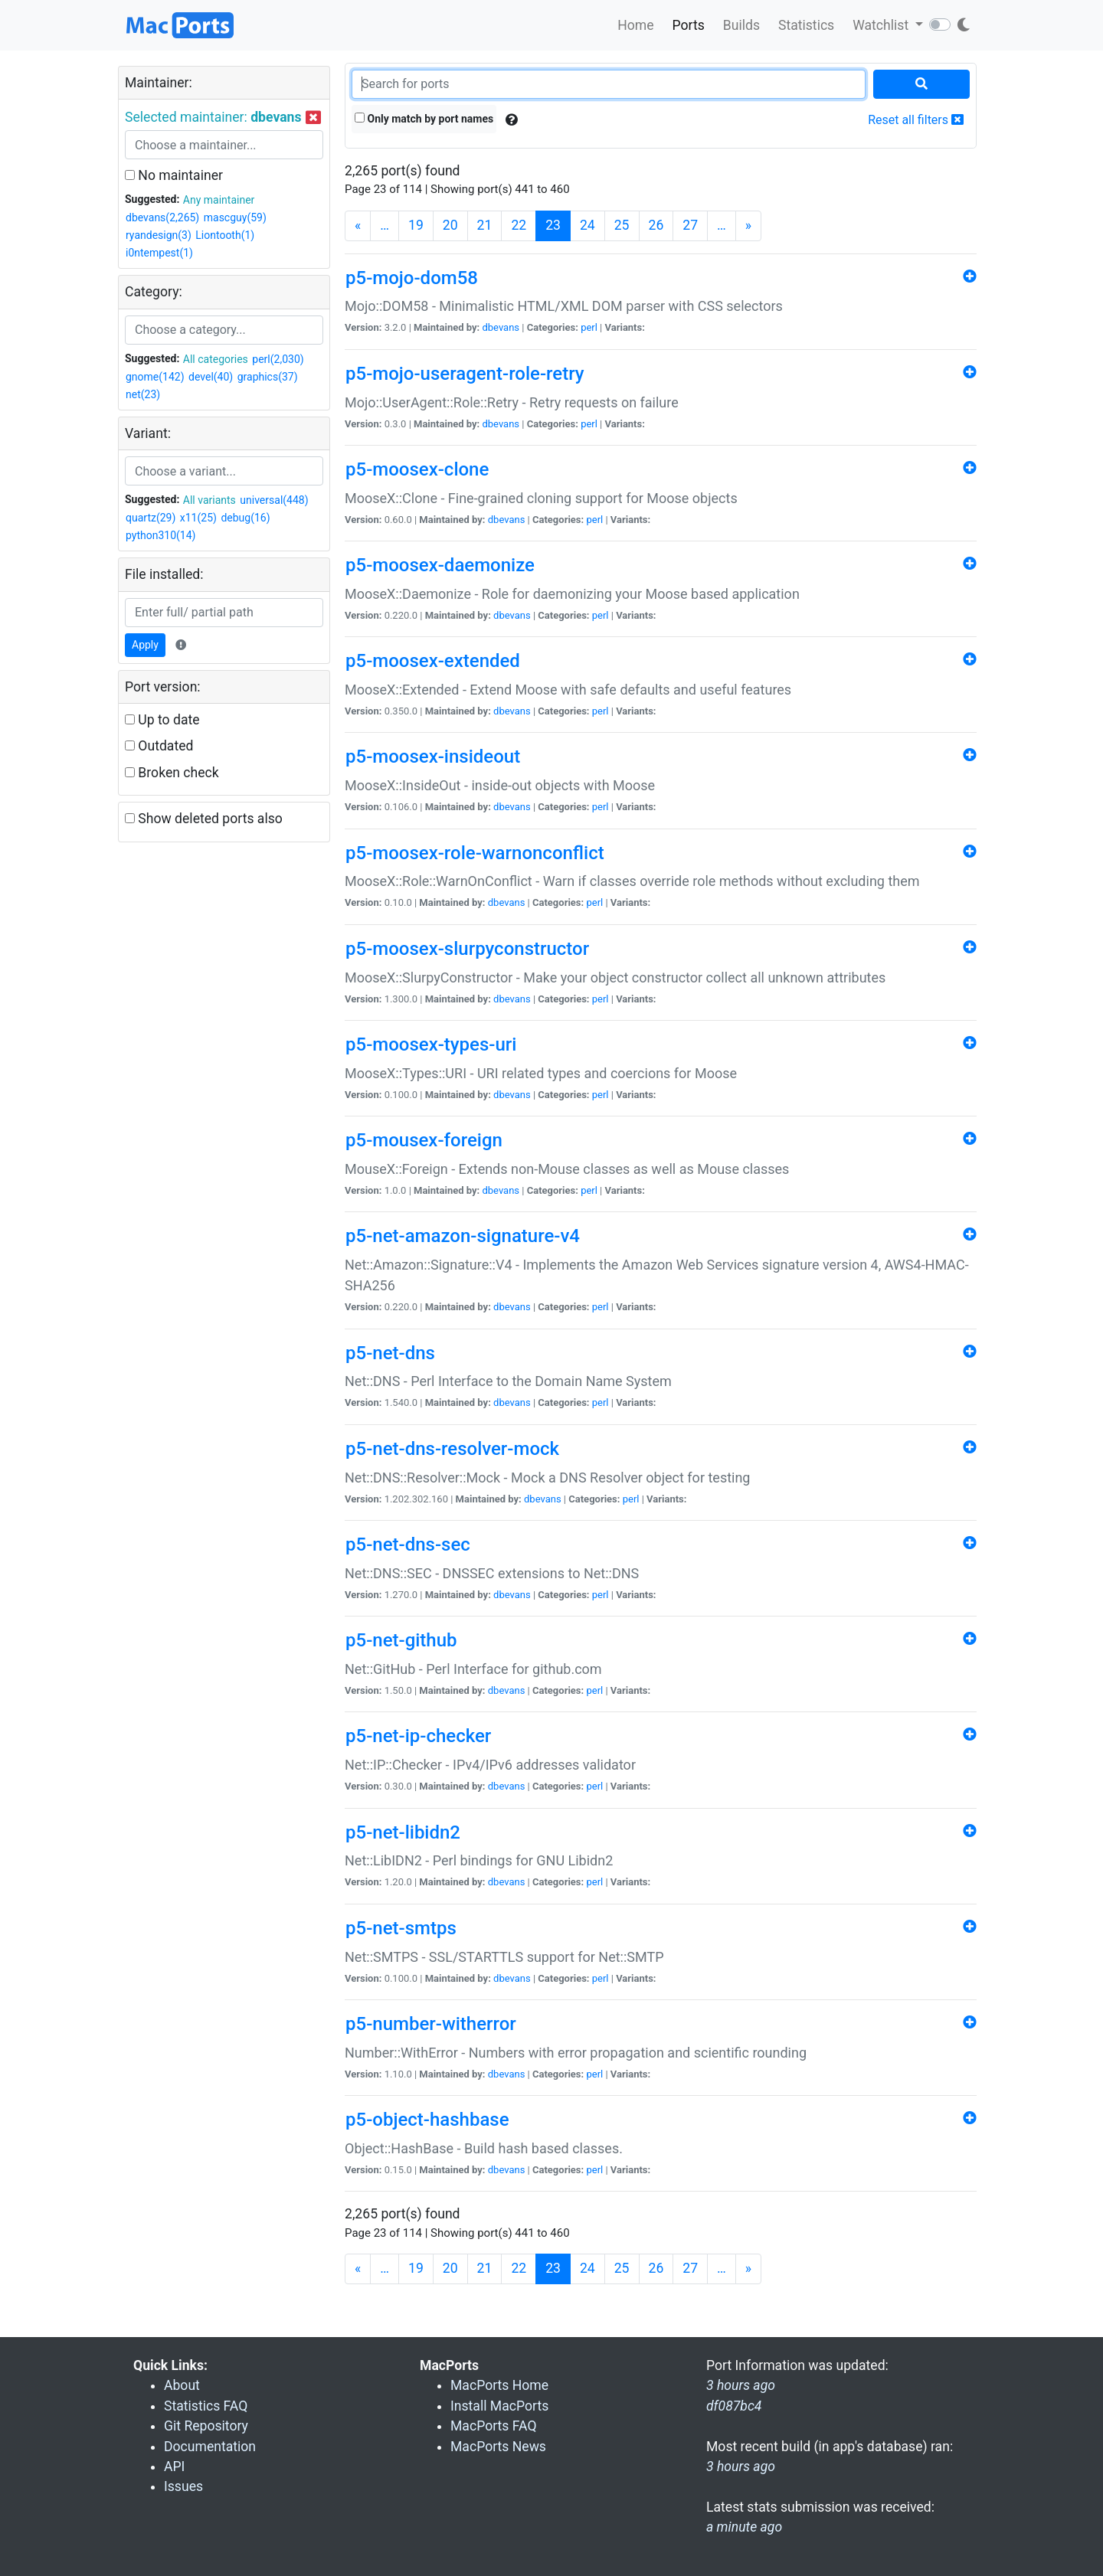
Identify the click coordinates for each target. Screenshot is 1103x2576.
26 (656, 225)
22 (518, 225)
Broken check (172, 772)
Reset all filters (916, 120)
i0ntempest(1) (159, 253)
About (182, 2385)
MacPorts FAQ (493, 2426)
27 (690, 225)
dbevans (500, 327)
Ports (689, 25)
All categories (215, 359)
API (174, 2466)
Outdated (159, 746)
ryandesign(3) (158, 235)
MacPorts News (498, 2446)
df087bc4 (733, 2406)
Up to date (162, 719)
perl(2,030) (277, 359)
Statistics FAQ (205, 2406)
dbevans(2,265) (162, 217)
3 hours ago (740, 2466)
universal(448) (274, 500)
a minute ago (744, 2527)
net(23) (143, 394)
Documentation (210, 2446)
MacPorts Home (499, 2385)
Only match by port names (424, 119)
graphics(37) (267, 377)
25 (622, 225)
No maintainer (174, 175)
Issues (183, 2486)
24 (587, 225)
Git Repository (206, 2426)
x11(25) (198, 518)
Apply (145, 645)
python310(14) (160, 535)
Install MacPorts (499, 2406)
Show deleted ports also (204, 818)
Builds (741, 25)
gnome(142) (155, 377)
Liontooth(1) (224, 235)
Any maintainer (219, 200)
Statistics (806, 25)
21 (485, 225)
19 (416, 225)
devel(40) (210, 377)
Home (635, 25)
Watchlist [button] (882, 25)
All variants (209, 500)
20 (450, 225)
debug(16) (245, 518)
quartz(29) (150, 518)
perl (589, 327)
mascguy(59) (235, 217)
